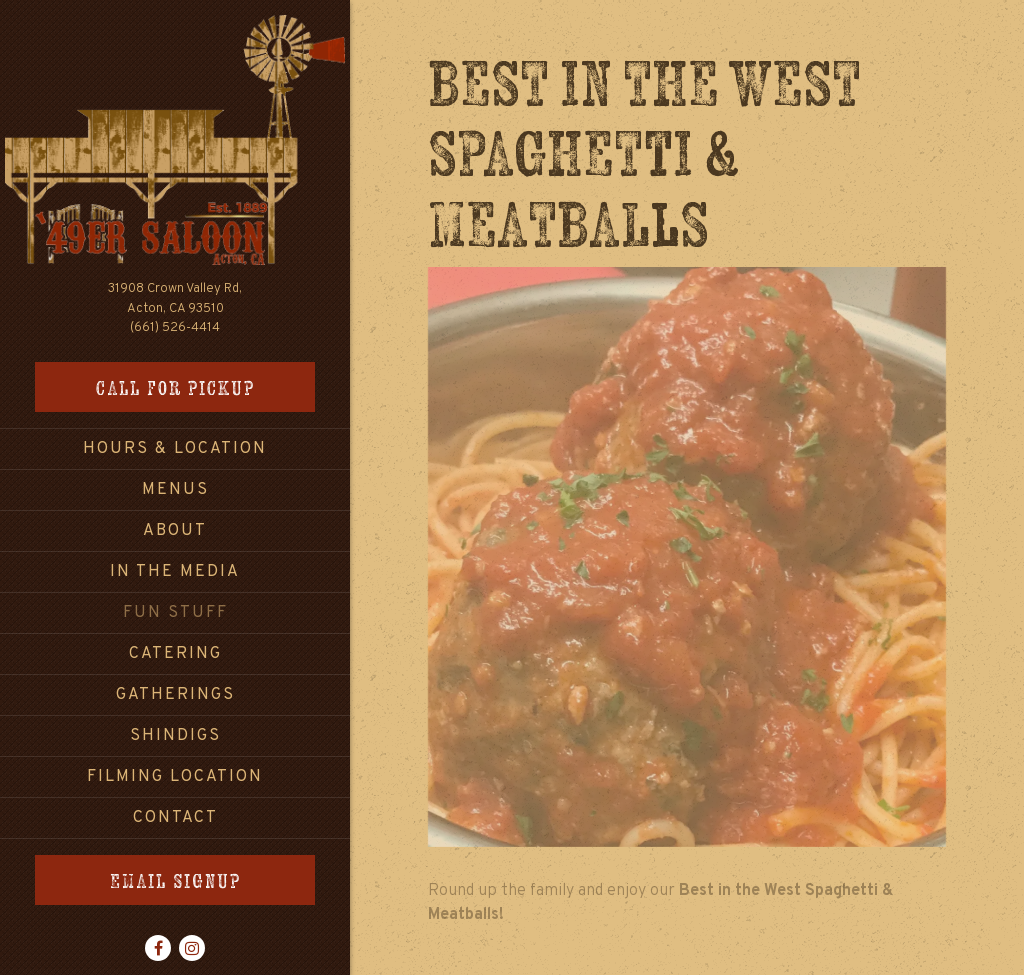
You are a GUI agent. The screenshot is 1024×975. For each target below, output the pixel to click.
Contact (175, 818)
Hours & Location (175, 449)
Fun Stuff (175, 613)
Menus (175, 490)
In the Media (175, 572)
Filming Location (175, 777)
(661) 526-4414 (175, 328)
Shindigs (175, 736)
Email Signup (175, 880)
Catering (175, 654)
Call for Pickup (175, 387)
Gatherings (175, 695)
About (175, 531)
